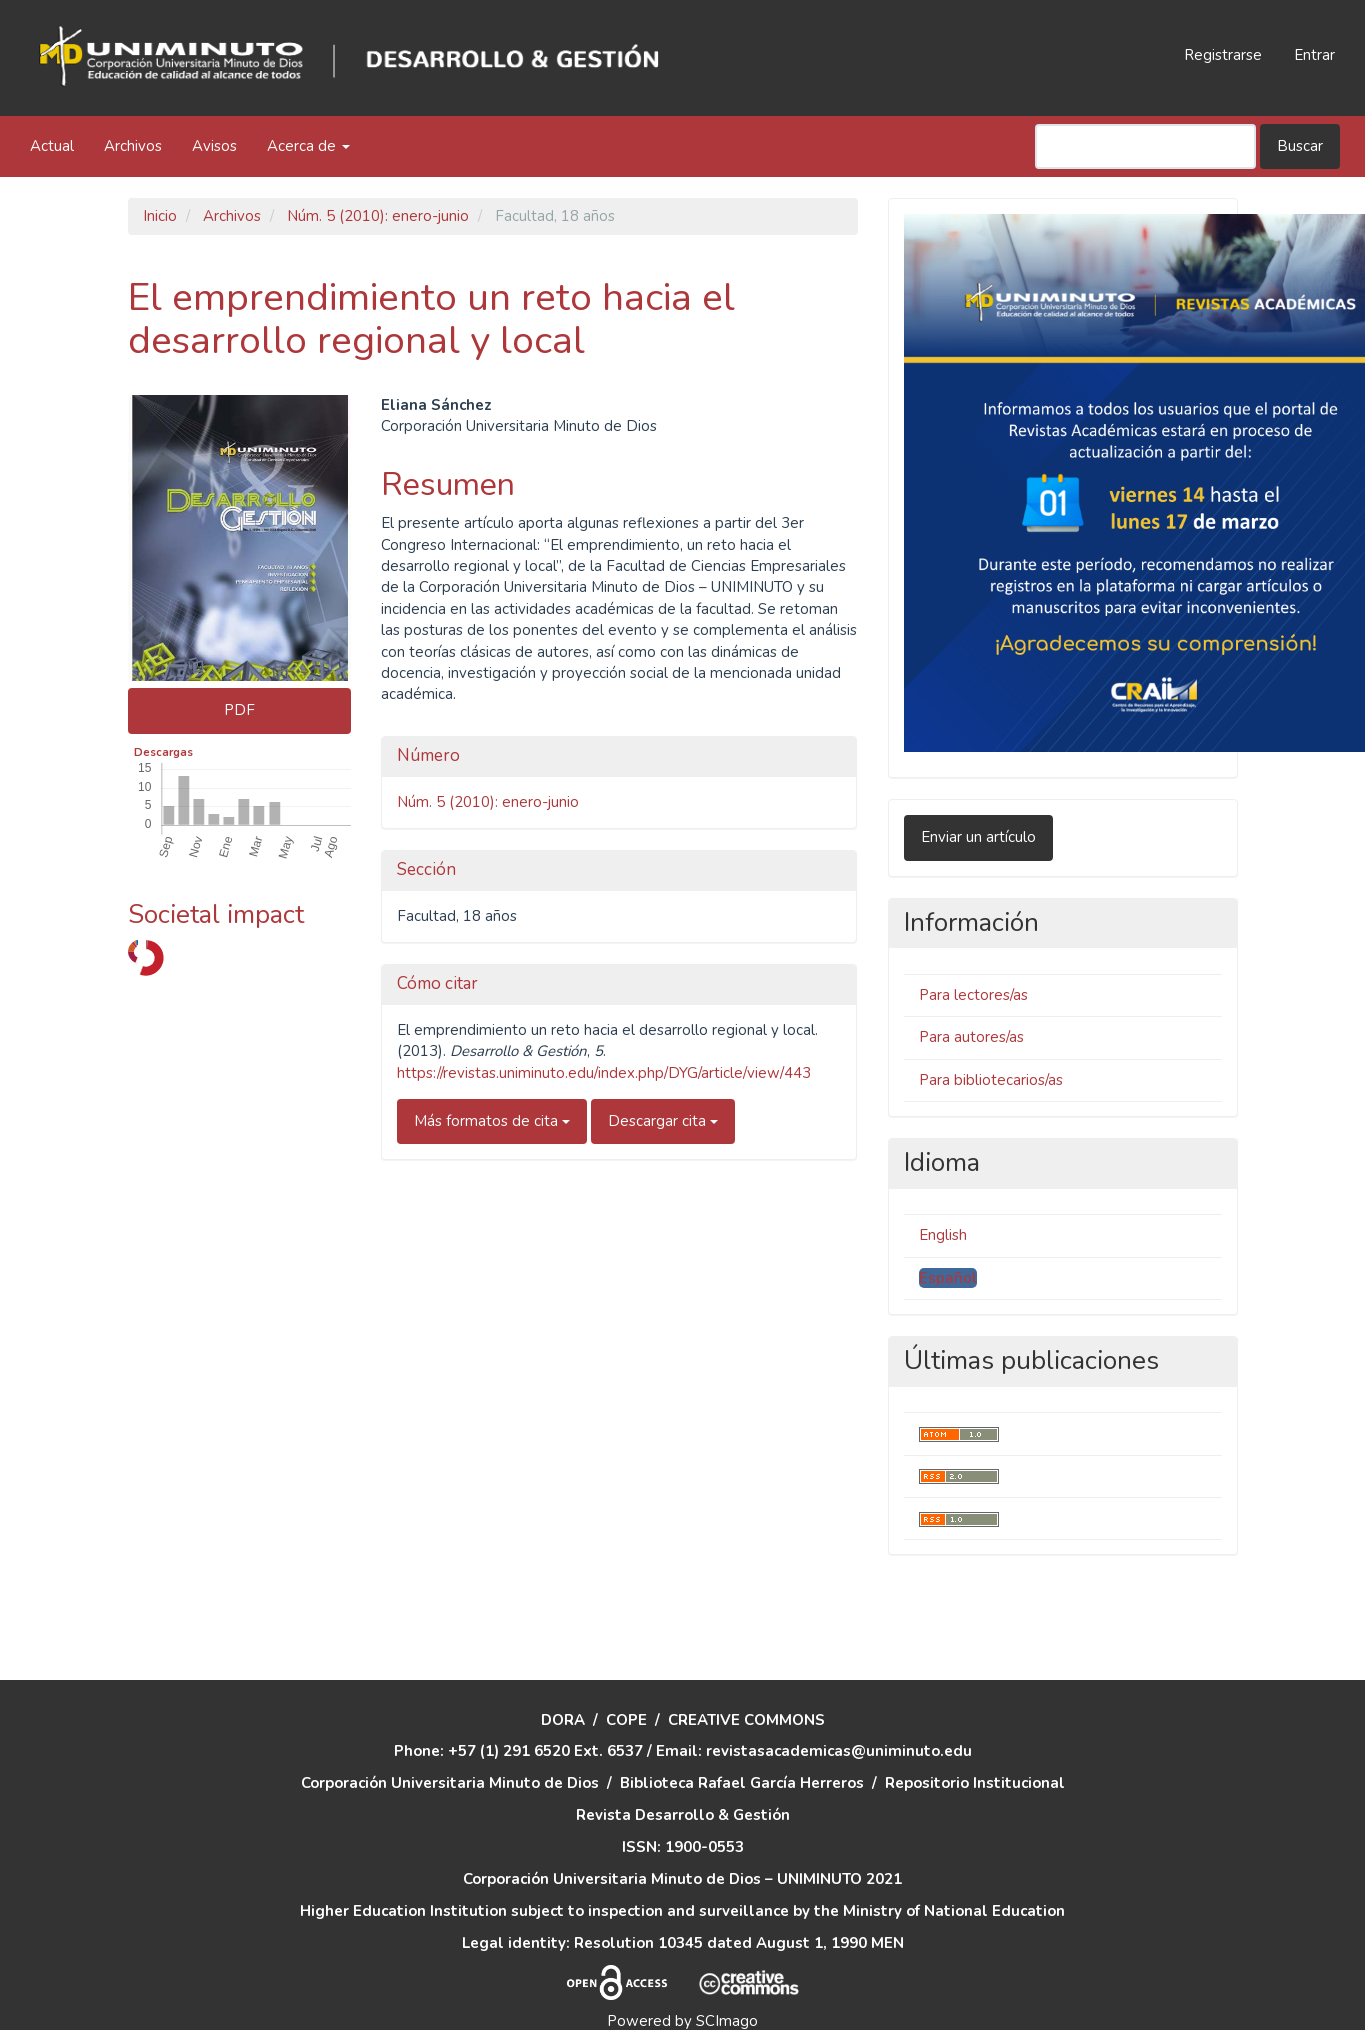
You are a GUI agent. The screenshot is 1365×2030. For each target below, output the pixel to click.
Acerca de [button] (308, 146)
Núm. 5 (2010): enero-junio (378, 216)
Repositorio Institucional (975, 1740)
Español (948, 1278)
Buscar (1300, 146)
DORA (563, 1676)
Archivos (133, 146)
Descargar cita (663, 1121)
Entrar (1314, 55)
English (943, 1235)
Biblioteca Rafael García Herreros (742, 1740)
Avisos (214, 146)
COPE (626, 1676)
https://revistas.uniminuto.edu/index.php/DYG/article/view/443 (604, 1073)
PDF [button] (239, 710)
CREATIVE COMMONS (746, 1676)
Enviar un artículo (978, 837)
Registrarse (1223, 55)
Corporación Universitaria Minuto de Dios (450, 1740)
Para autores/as (971, 1037)
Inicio (160, 216)
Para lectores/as (973, 995)
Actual (52, 146)
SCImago (727, 1978)
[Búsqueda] (1145, 146)
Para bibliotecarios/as (991, 1080)
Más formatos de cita (492, 1121)
